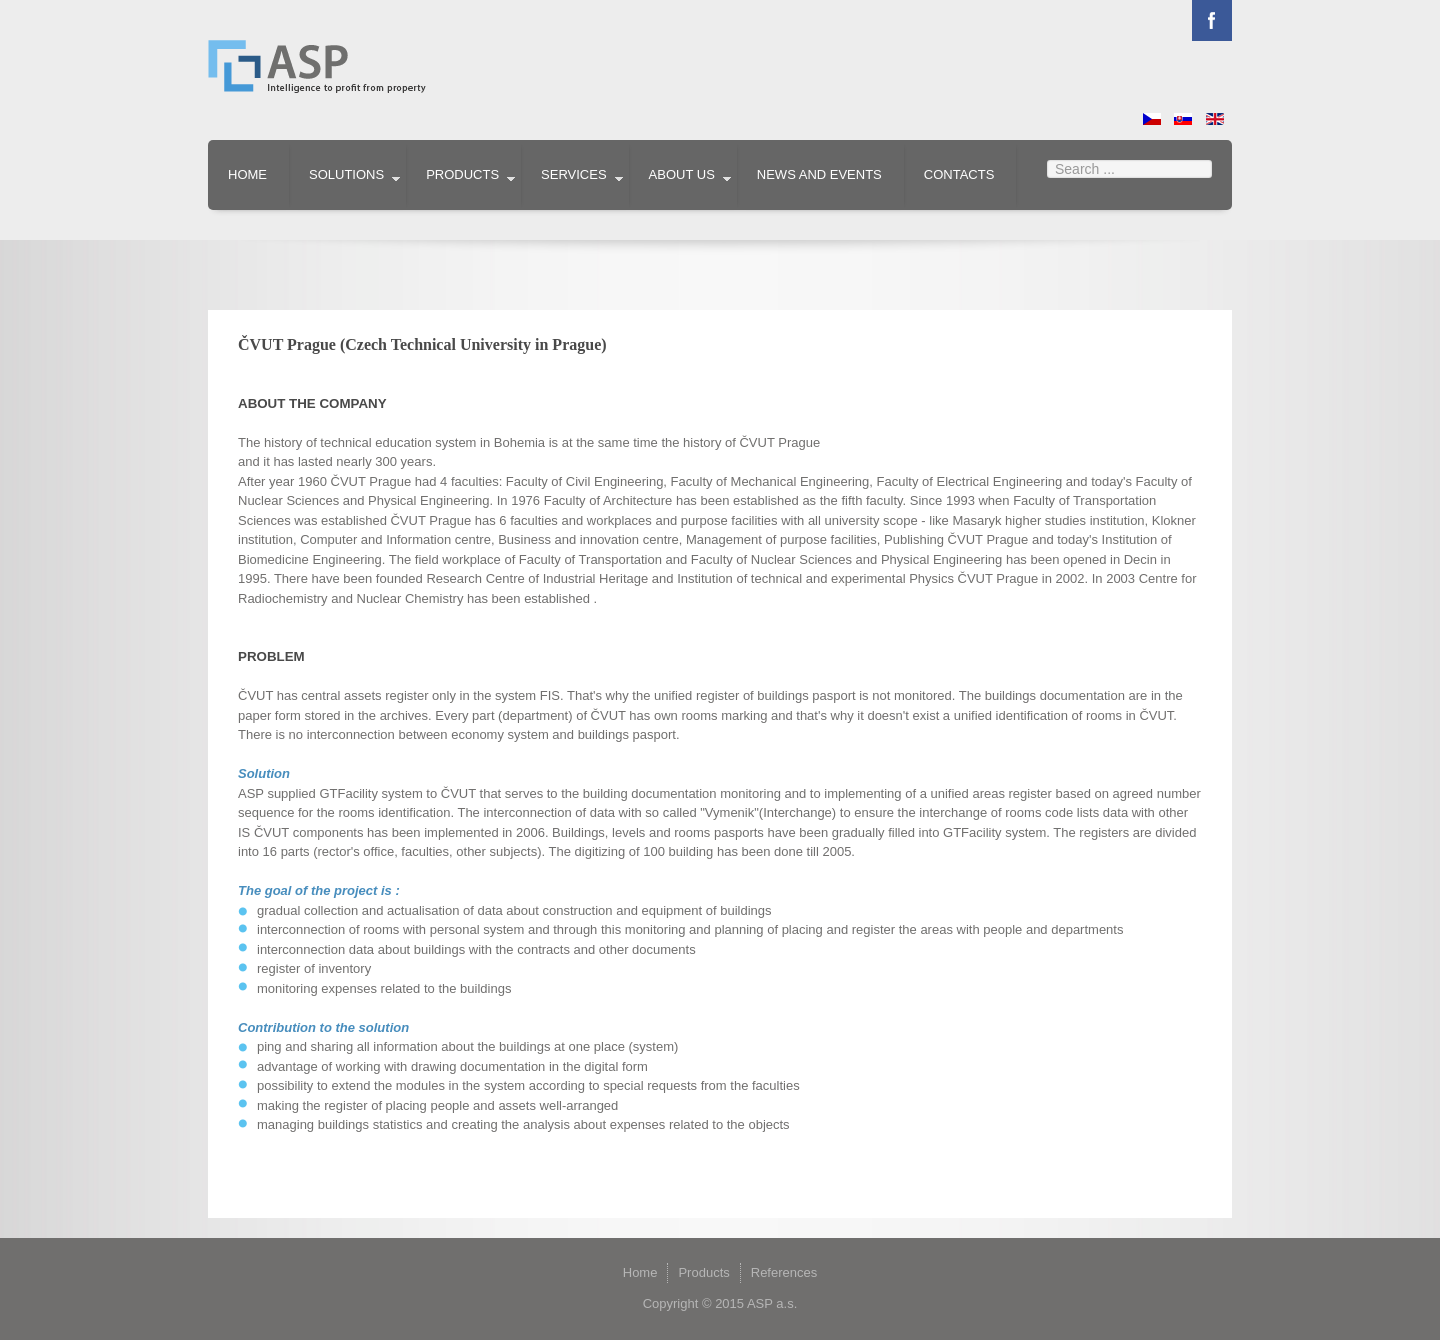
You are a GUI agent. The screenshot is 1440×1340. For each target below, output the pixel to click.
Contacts (959, 174)
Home (247, 174)
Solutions (346, 174)
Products (462, 174)
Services (574, 174)
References (784, 1272)
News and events (819, 174)
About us (682, 174)
